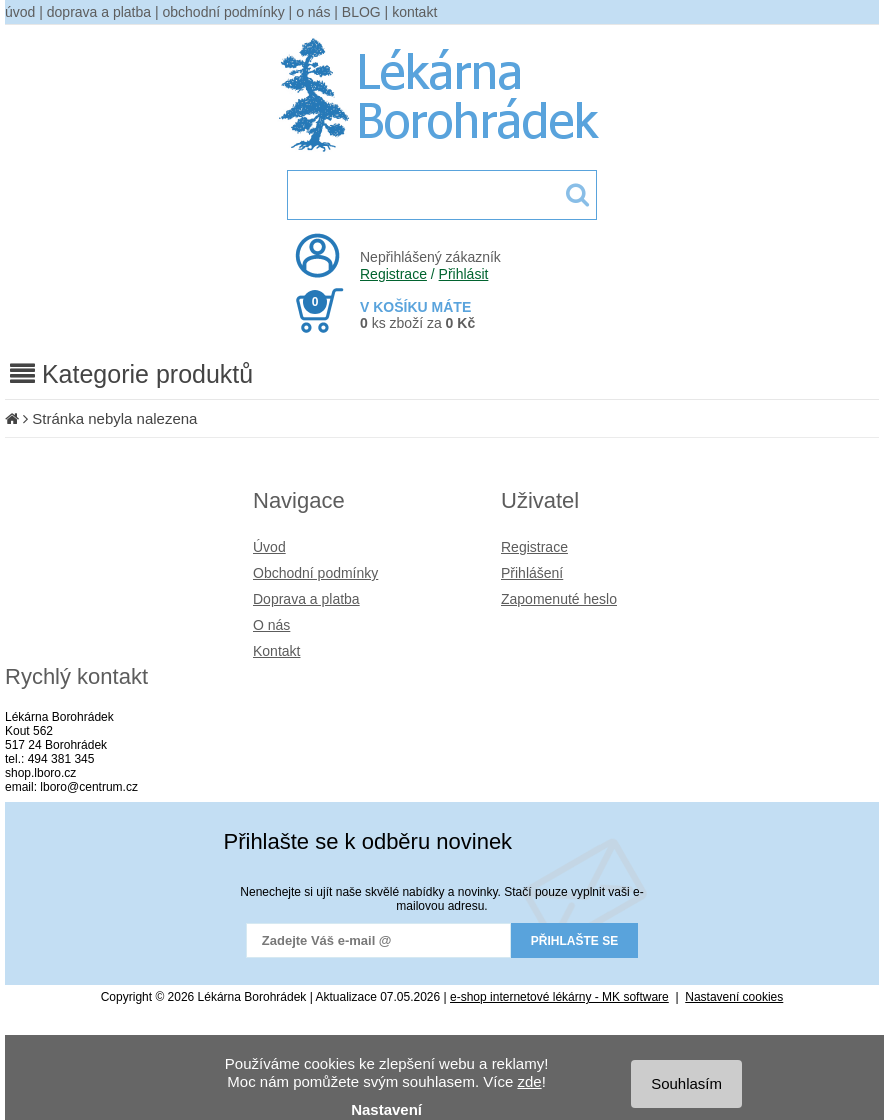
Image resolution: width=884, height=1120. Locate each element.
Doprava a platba (306, 599)
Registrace (393, 274)
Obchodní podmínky (315, 573)
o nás (313, 12)
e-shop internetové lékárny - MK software (559, 997)
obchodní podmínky (224, 12)
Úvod (269, 547)
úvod (20, 12)
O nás (271, 625)
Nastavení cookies (734, 997)
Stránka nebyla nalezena (114, 418)
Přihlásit (464, 274)
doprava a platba (99, 12)
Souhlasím (686, 1083)
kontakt (414, 12)
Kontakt (276, 651)
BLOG (361, 12)
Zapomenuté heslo (559, 599)
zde (529, 1081)
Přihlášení (532, 573)
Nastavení (386, 1109)
